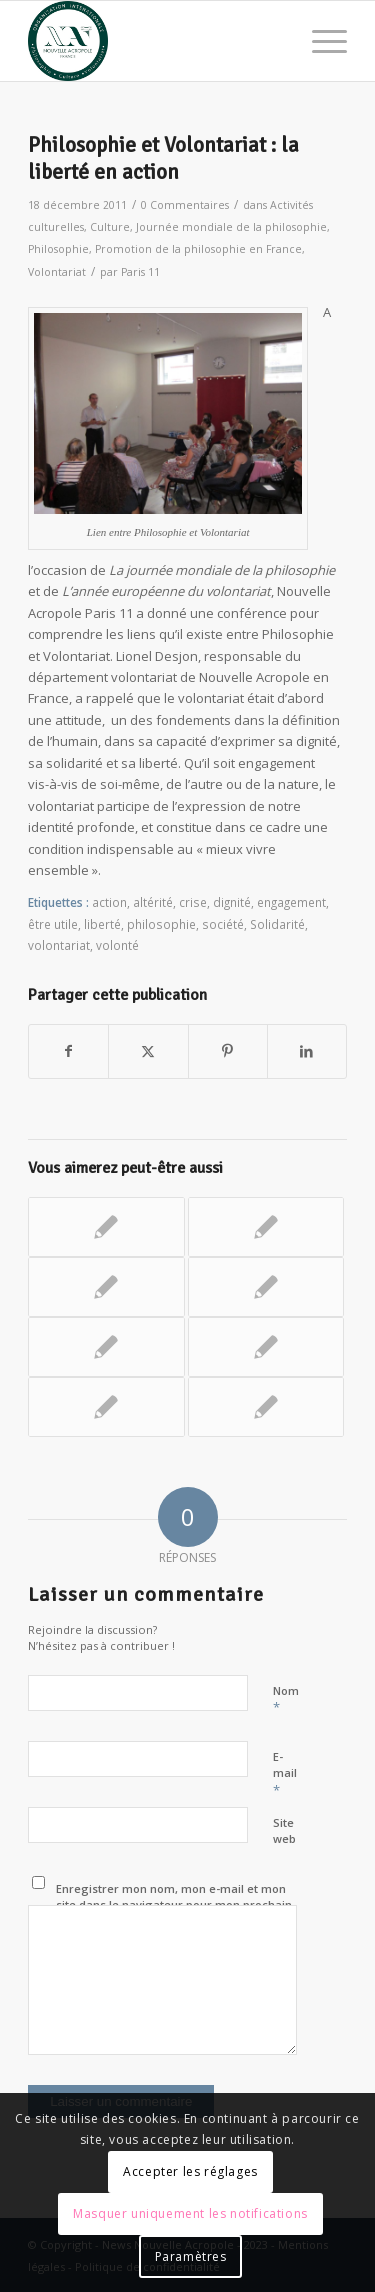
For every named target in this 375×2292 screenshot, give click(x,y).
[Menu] (319, 41)
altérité (153, 902)
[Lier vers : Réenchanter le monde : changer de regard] (106, 1227)
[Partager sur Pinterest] (228, 1051)
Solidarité (277, 924)
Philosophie (58, 249)
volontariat (59, 945)
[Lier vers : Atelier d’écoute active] (266, 1287)
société (223, 924)
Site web (284, 1831)
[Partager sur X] (148, 1051)
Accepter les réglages (190, 2171)
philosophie (161, 924)
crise (193, 902)
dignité (232, 902)
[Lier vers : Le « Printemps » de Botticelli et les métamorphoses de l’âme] (106, 1347)
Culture (110, 227)
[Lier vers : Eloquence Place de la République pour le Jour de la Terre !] (106, 1287)
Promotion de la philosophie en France (198, 249)
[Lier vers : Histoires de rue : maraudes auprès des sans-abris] (266, 1227)
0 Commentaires (185, 205)
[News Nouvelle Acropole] (155, 41)
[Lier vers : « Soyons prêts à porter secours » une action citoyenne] (106, 1407)
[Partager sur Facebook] (68, 1051)
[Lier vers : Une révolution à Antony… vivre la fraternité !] (266, 1347)
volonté (117, 945)
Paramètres (191, 2256)
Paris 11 (140, 272)
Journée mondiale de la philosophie (231, 227)
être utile (53, 924)
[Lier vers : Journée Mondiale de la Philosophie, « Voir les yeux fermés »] (266, 1407)
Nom (286, 1700)
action (109, 902)
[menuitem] (319, 41)
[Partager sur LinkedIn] (307, 1051)
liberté (102, 924)
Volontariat (57, 272)
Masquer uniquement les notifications (190, 2213)
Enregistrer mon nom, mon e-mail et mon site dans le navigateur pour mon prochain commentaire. (174, 1905)
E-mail (285, 1774)
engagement (291, 902)
